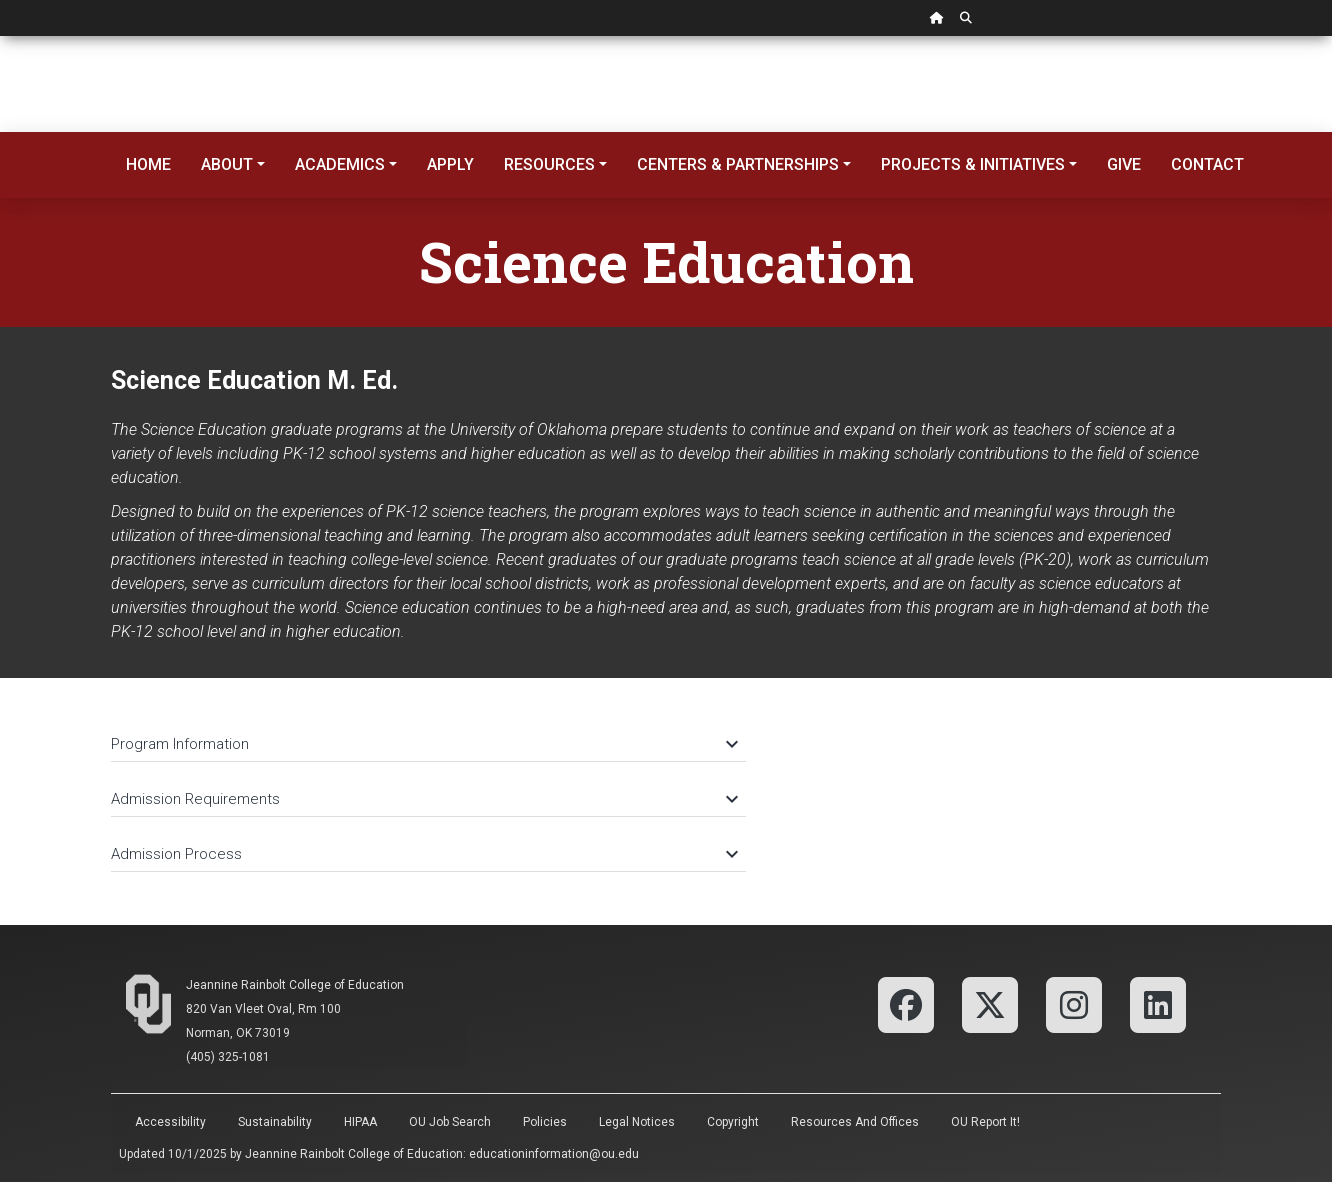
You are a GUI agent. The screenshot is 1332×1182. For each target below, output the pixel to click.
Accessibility (170, 1122)
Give (1124, 164)
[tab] (428, 734)
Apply (450, 164)
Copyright (733, 1122)
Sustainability (275, 1122)
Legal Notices (637, 1122)
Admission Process (423, 854)
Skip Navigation (0, 36)
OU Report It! (985, 1122)
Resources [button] (549, 164)
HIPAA (360, 1122)
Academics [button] (340, 164)
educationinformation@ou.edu (554, 1154)
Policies (545, 1122)
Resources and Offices (855, 1122)
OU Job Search (450, 1122)
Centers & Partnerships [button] (738, 164)
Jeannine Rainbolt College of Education (295, 985)
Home (148, 164)
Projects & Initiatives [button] (973, 164)
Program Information (423, 744)
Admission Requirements (423, 799)
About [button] (227, 164)
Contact (1207, 164)
